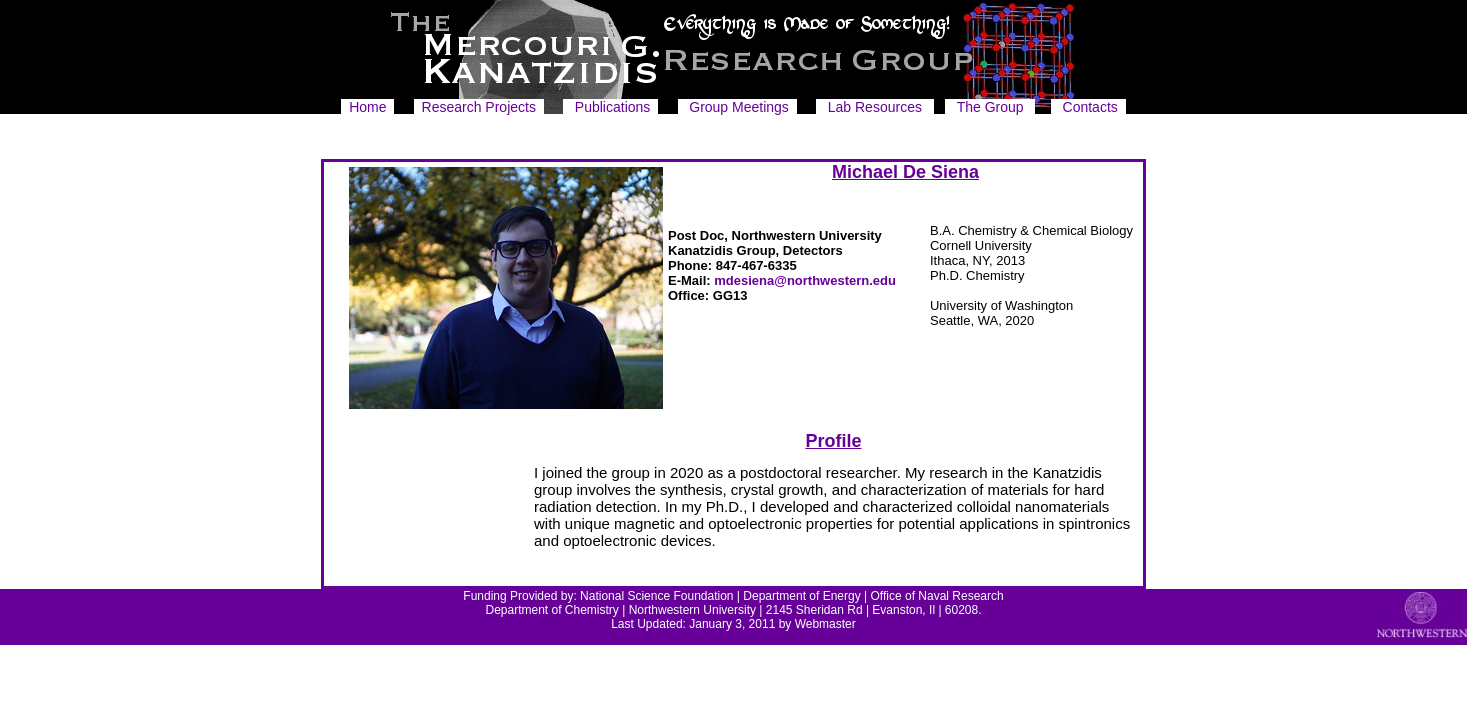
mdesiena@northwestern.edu (805, 280)
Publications (613, 107)
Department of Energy (801, 596)
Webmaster (825, 624)
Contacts (1090, 107)
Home (367, 107)
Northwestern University (692, 610)
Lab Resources (875, 107)
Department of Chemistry (551, 610)
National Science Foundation (656, 596)
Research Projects (479, 107)
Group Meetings (739, 107)
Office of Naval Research (937, 596)
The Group (990, 107)
